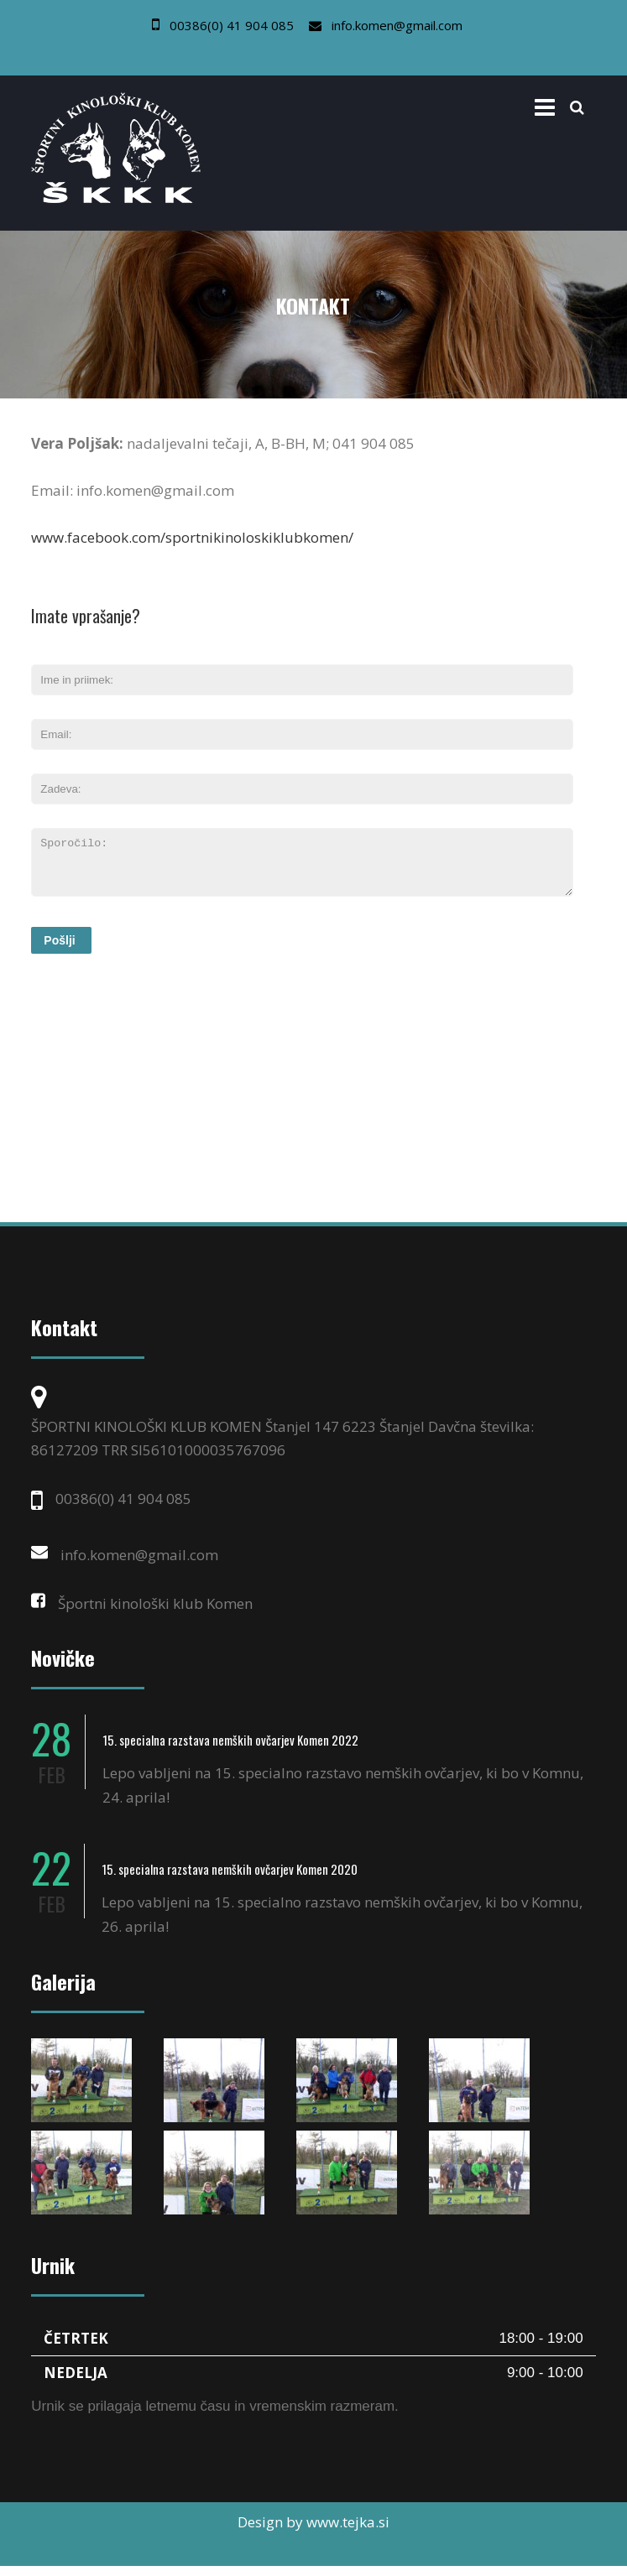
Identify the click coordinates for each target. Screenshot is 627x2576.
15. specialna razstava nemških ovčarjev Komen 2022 (230, 1750)
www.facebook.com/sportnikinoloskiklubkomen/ (192, 537)
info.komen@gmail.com (397, 25)
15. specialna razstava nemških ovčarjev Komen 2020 (230, 1879)
